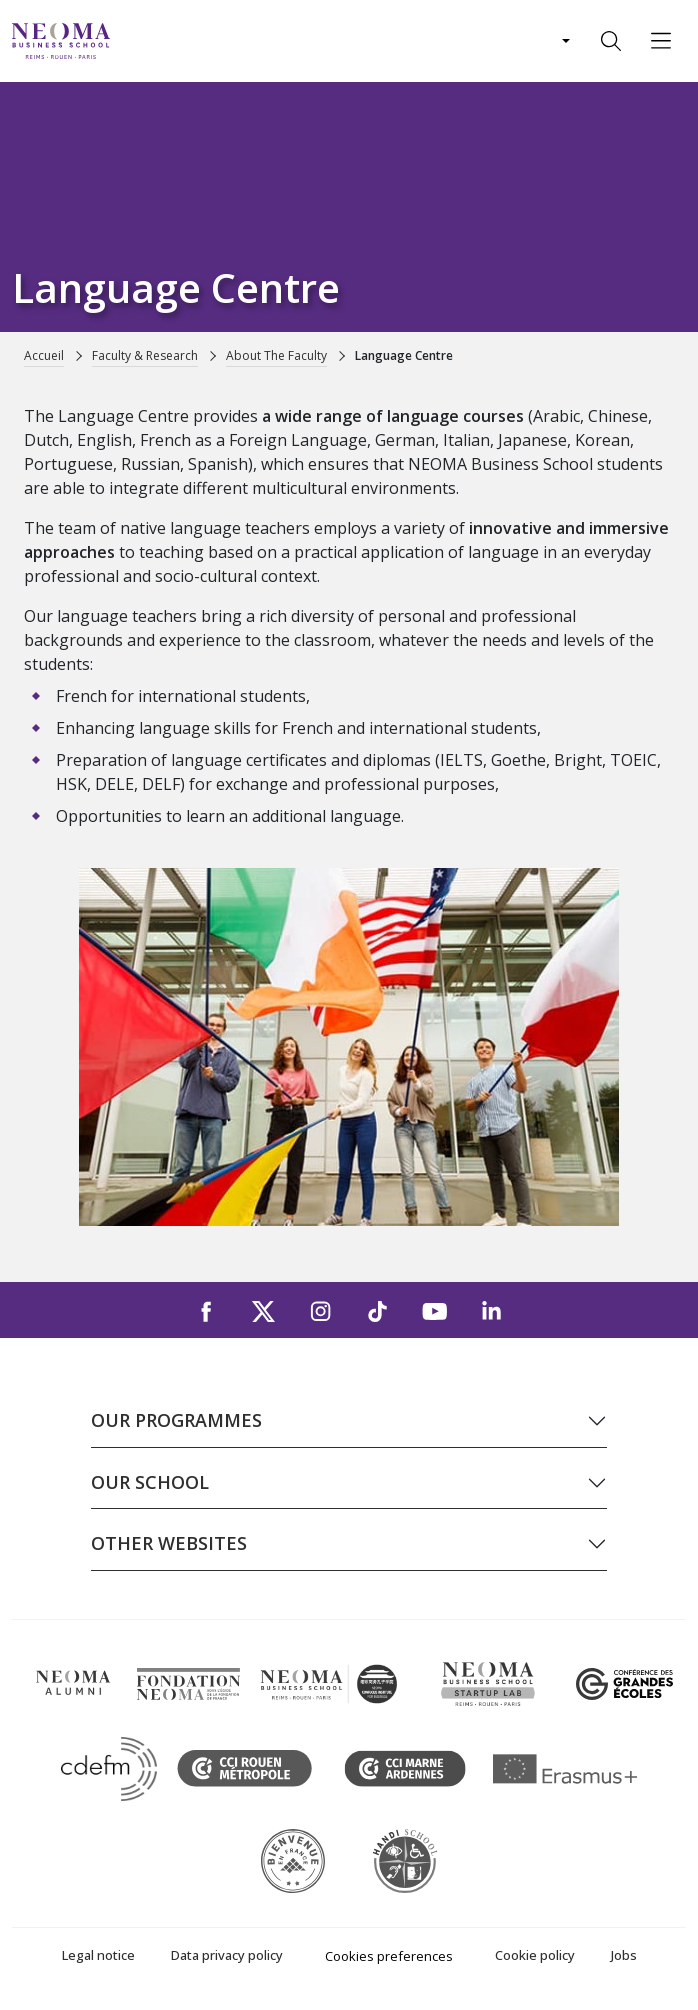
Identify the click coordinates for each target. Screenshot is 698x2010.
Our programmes (176, 1420)
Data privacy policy (227, 1955)
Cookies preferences (389, 1956)
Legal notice (98, 1955)
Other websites (169, 1543)
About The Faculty (276, 355)
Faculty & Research (145, 355)
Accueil (44, 355)
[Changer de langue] (564, 41)
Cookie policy (535, 1955)
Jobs (624, 1955)
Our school (150, 1482)
